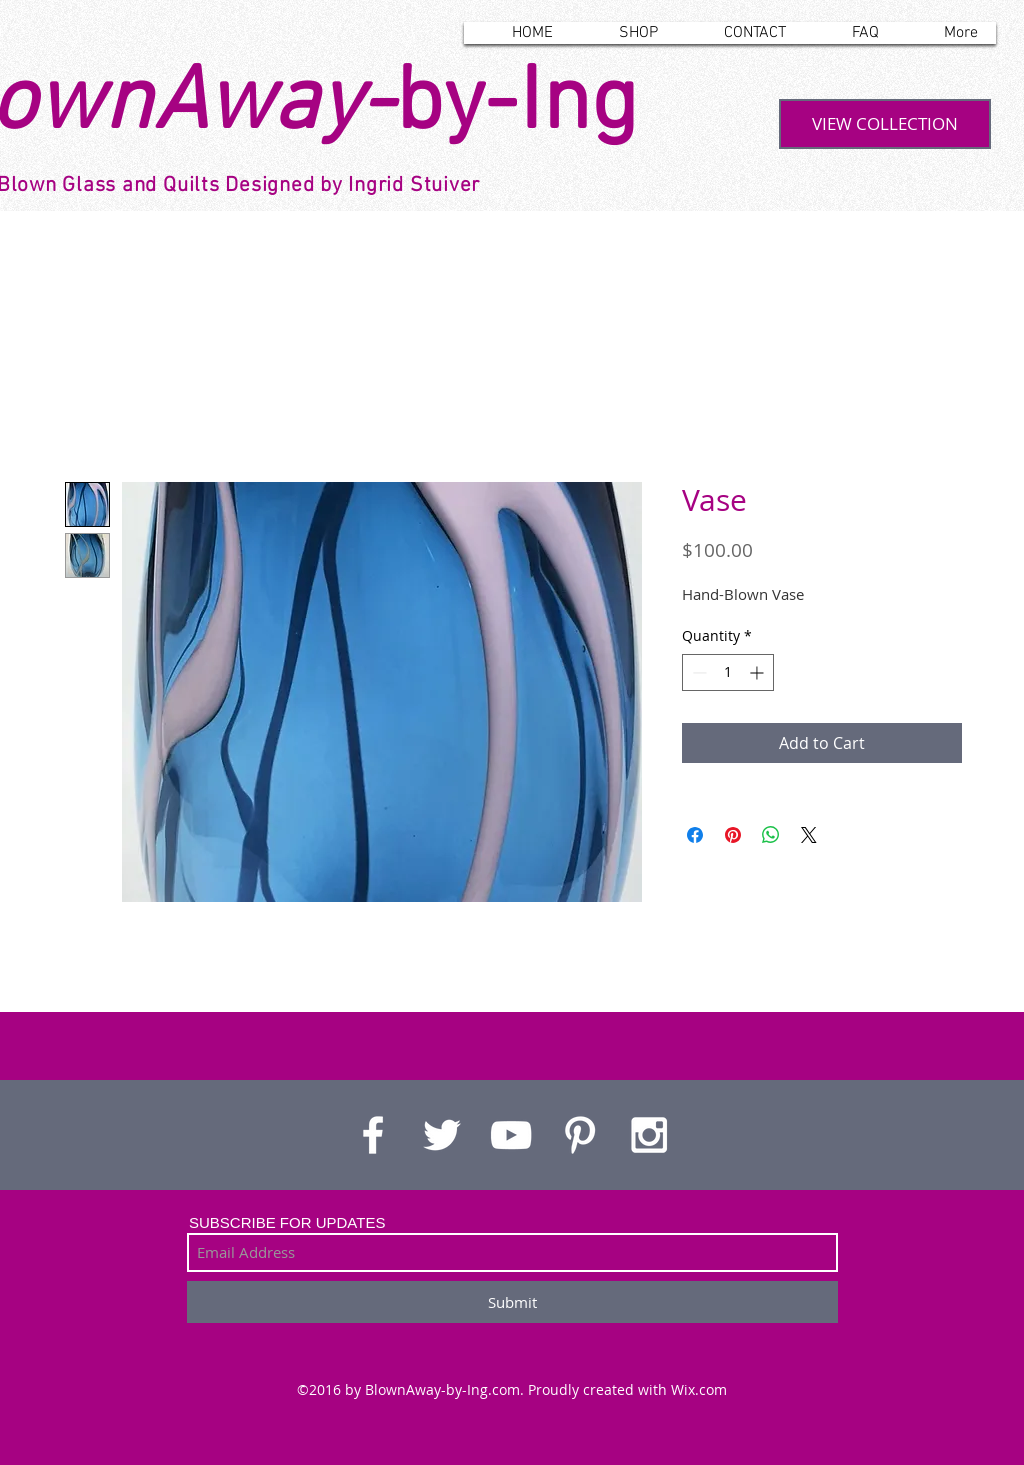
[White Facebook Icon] (373, 1135)
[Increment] (758, 672)
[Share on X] (809, 835)
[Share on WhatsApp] (771, 835)
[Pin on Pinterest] (733, 835)
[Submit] (512, 1302)
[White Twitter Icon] (442, 1135)
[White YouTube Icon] (511, 1135)
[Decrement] (697, 672)
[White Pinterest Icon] (580, 1135)
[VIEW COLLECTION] (885, 124)
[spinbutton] (728, 672)
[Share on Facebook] (695, 835)
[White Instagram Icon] (649, 1135)
